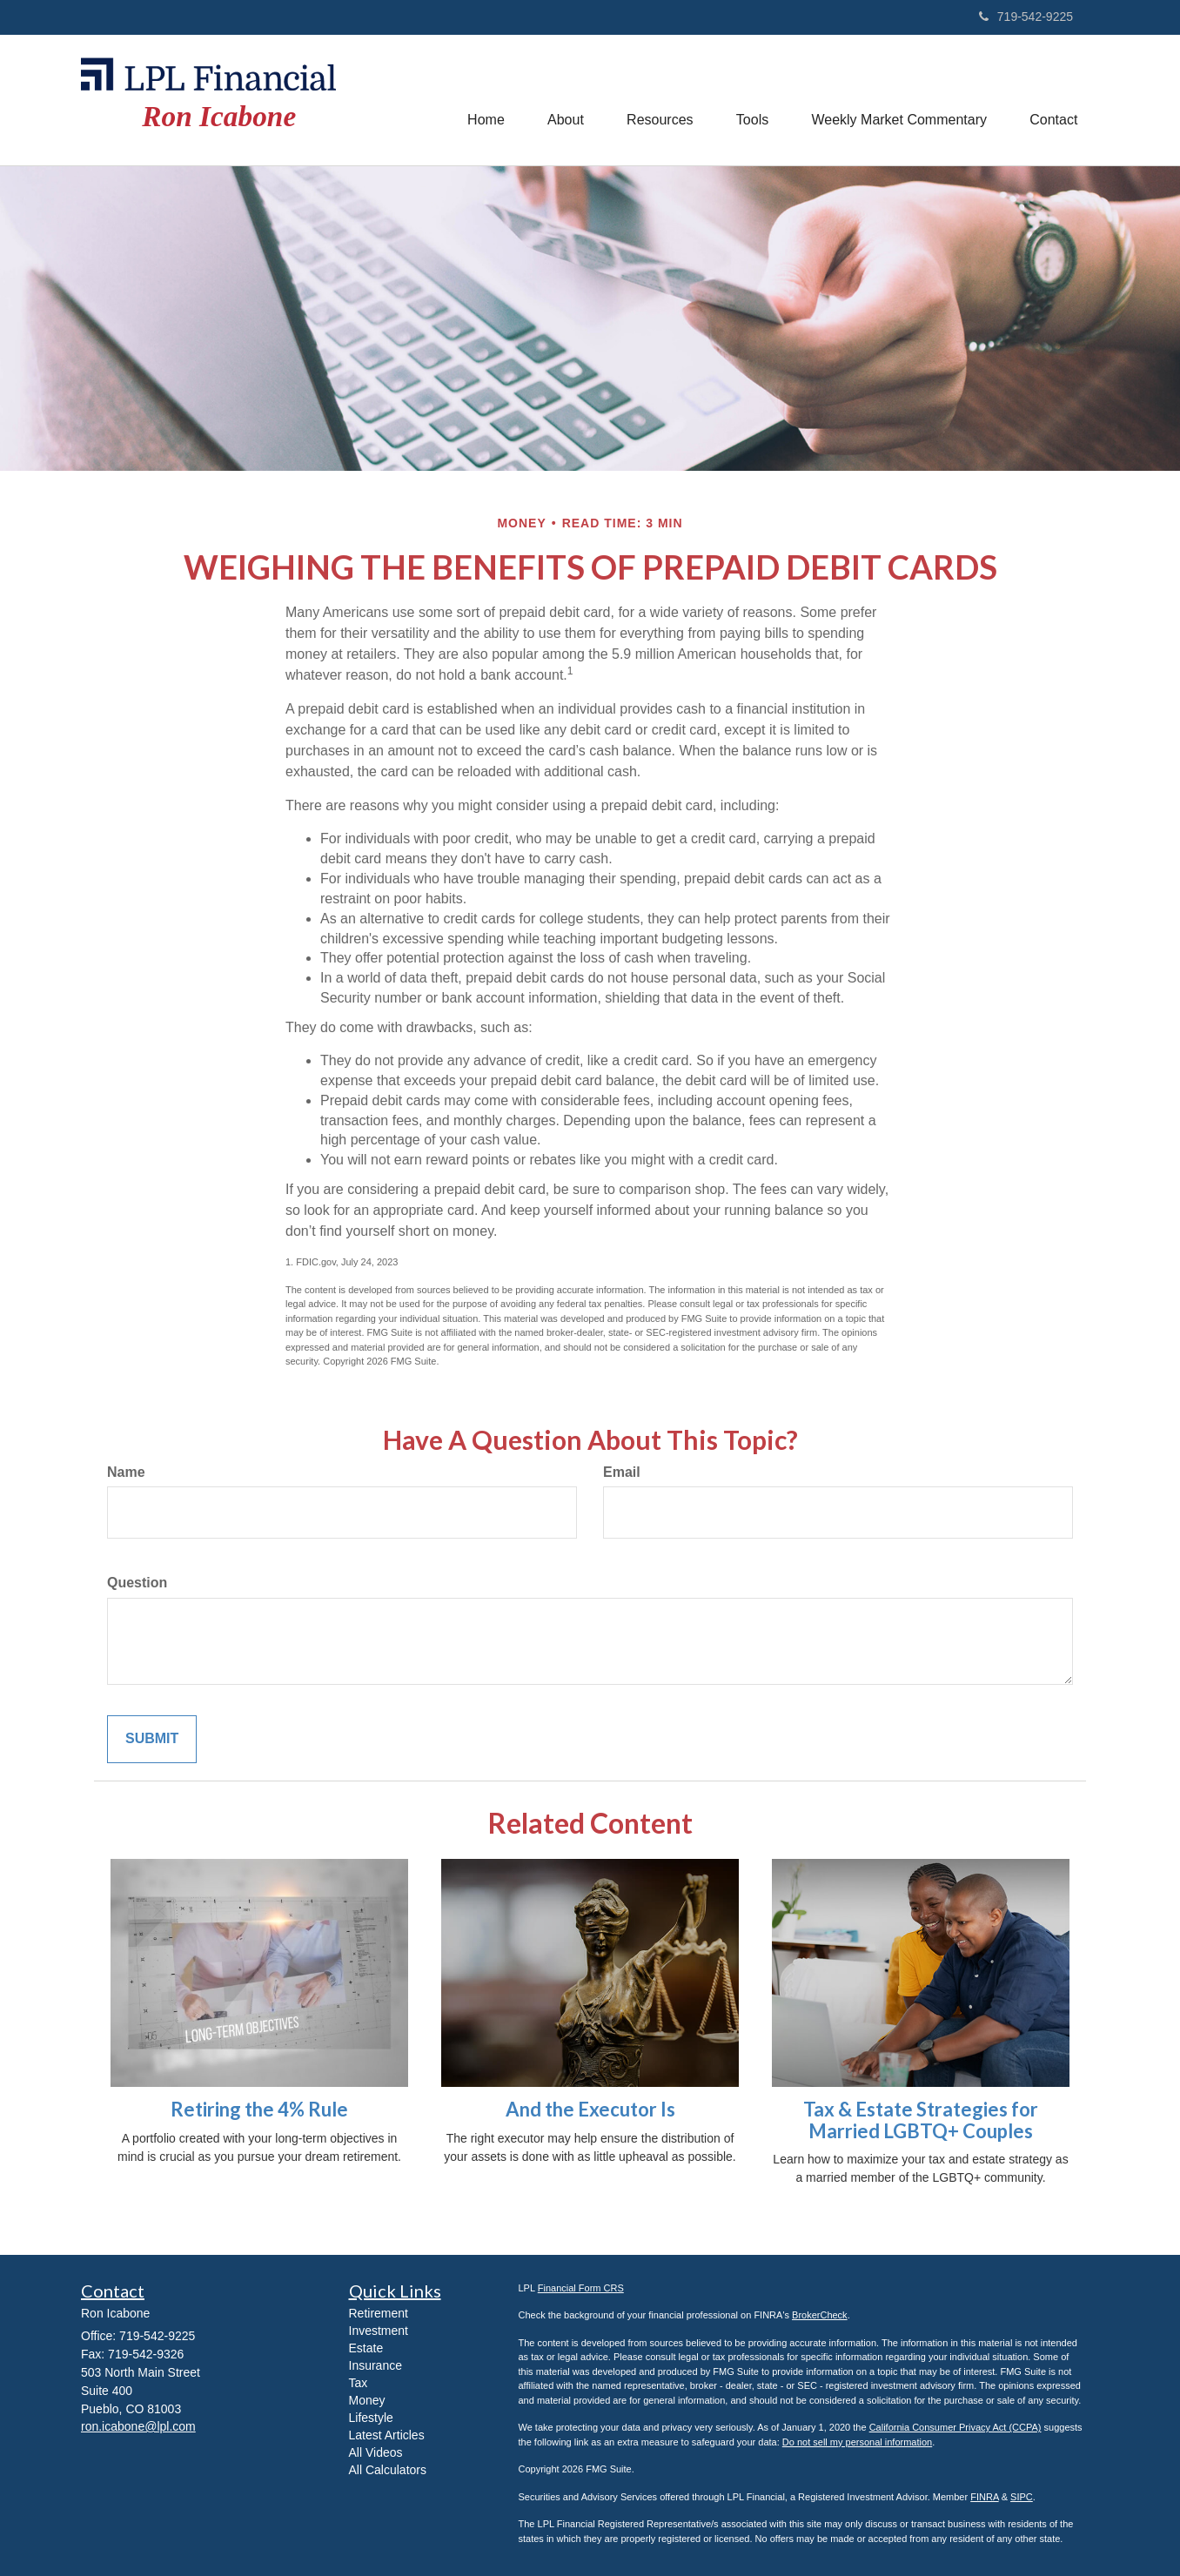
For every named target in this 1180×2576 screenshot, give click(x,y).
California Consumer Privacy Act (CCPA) (955, 2427)
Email (621, 1472)
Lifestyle (371, 2418)
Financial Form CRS (581, 2288)
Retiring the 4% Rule (259, 2109)
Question (137, 1582)
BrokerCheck (820, 2315)
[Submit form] (152, 1739)
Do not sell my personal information (857, 2442)
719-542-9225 (1026, 16)
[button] (563, 100)
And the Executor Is (590, 2109)
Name (126, 1472)
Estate (366, 2348)
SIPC (1021, 2497)
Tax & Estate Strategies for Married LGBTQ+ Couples (920, 2119)
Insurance (375, 2365)
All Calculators (387, 2470)
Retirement (378, 2313)
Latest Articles (387, 2435)
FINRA (984, 2497)
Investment (378, 2331)
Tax (358, 2383)
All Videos (376, 2452)
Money (367, 2400)
